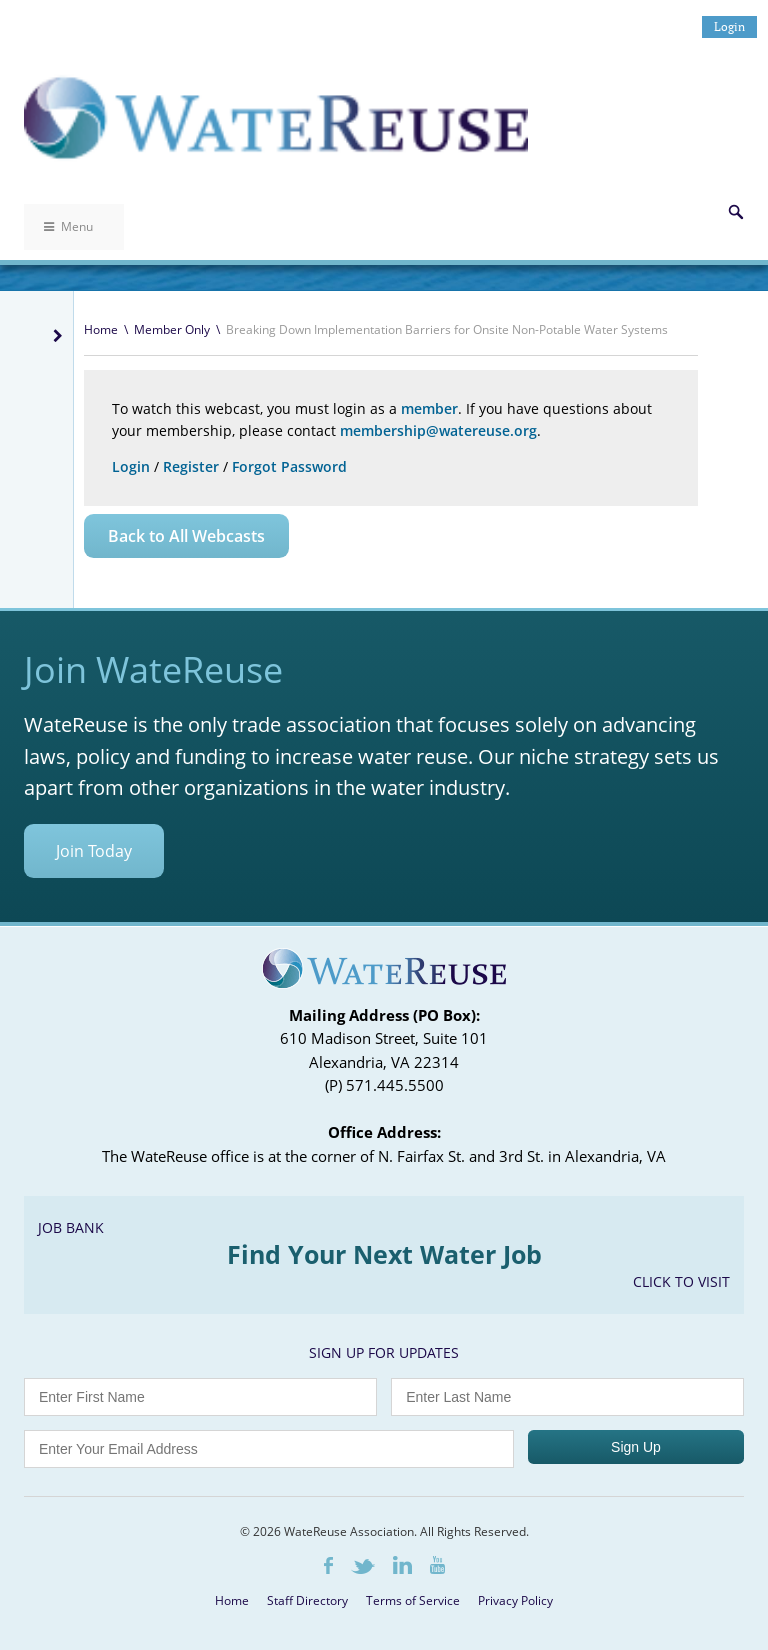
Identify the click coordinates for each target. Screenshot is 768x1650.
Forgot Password (289, 466)
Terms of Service (413, 1600)
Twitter (363, 1566)
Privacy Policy (515, 1600)
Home (101, 329)
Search (736, 212)
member (429, 408)
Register (191, 466)
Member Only (172, 329)
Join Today (94, 851)
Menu (68, 226)
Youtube (437, 1565)
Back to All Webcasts (186, 536)
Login (729, 26)
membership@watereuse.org (438, 430)
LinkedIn (402, 1565)
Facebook (328, 1565)
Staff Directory (307, 1600)
